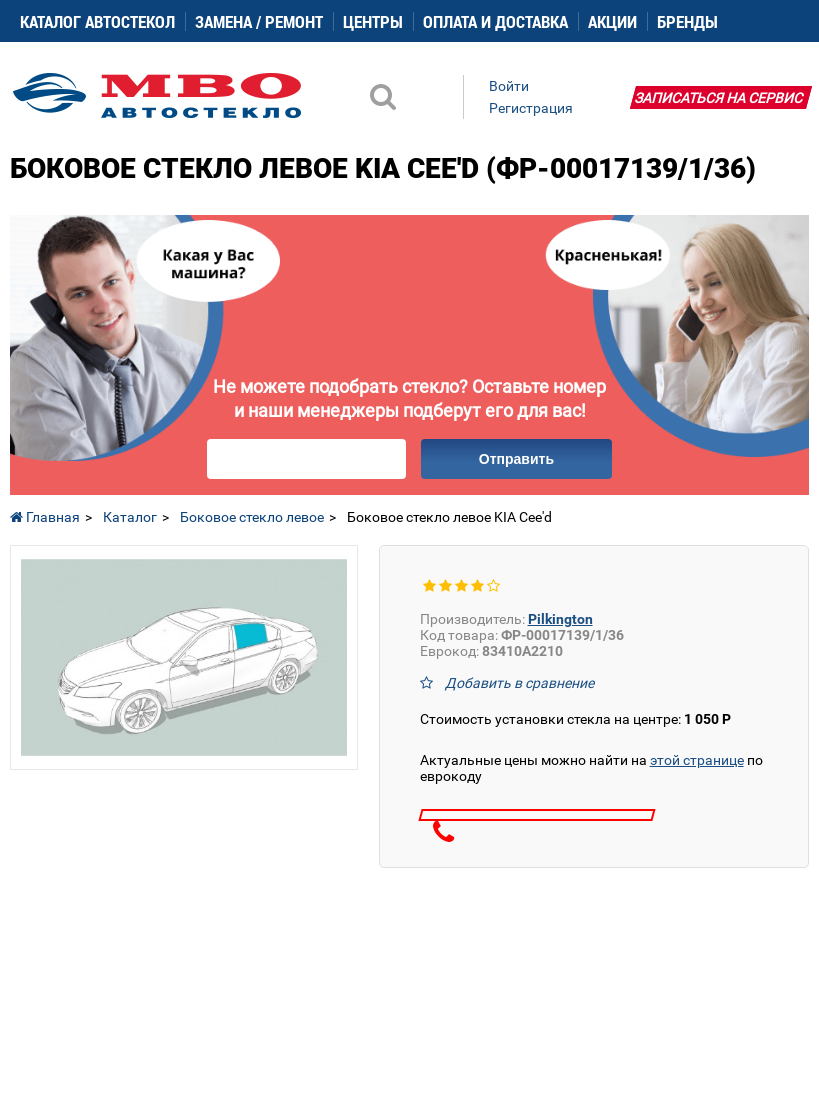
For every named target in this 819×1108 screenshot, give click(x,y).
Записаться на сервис (719, 98)
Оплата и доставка (495, 21)
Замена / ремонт (259, 21)
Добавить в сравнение (519, 683)
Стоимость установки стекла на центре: (575, 719)
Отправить (516, 459)
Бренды (687, 21)
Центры (373, 21)
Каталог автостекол (97, 21)
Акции (612, 21)
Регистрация (531, 108)
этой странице (697, 760)
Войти (509, 86)
